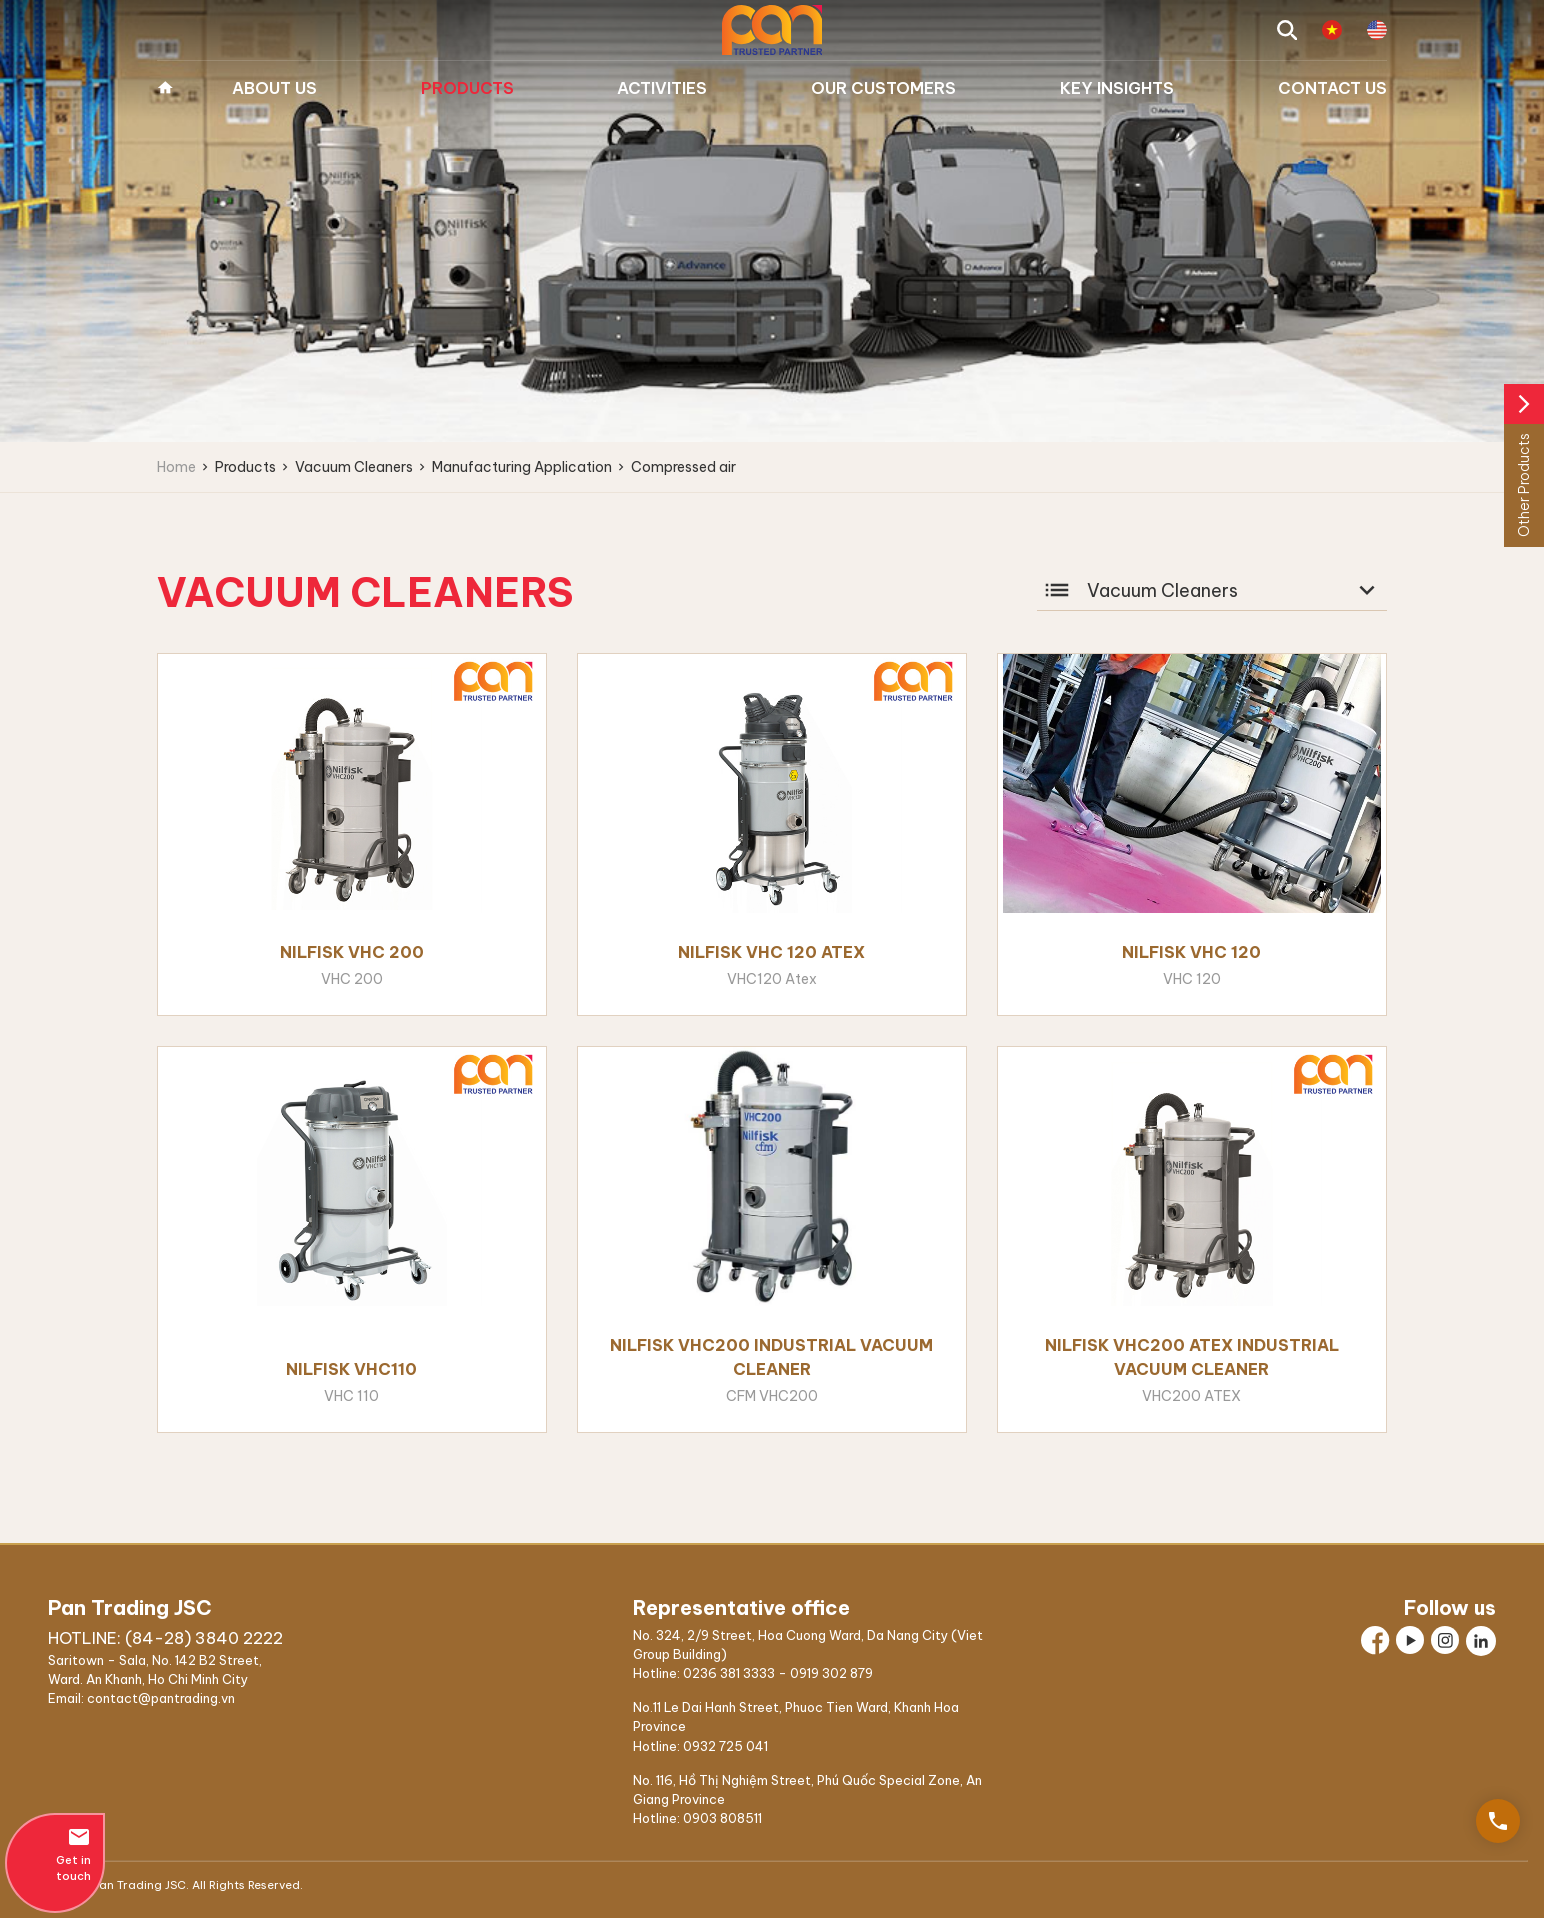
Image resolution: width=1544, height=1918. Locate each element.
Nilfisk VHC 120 (1191, 952)
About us (274, 88)
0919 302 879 (831, 1673)
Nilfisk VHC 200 (352, 952)
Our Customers (883, 88)
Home (165, 88)
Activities (662, 88)
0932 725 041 (725, 1746)
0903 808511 (722, 1818)
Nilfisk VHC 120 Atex (771, 952)
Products (467, 88)
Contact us (1332, 88)
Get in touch (55, 1854)
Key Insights (1117, 88)
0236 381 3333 (729, 1673)
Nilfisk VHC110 (351, 1369)
